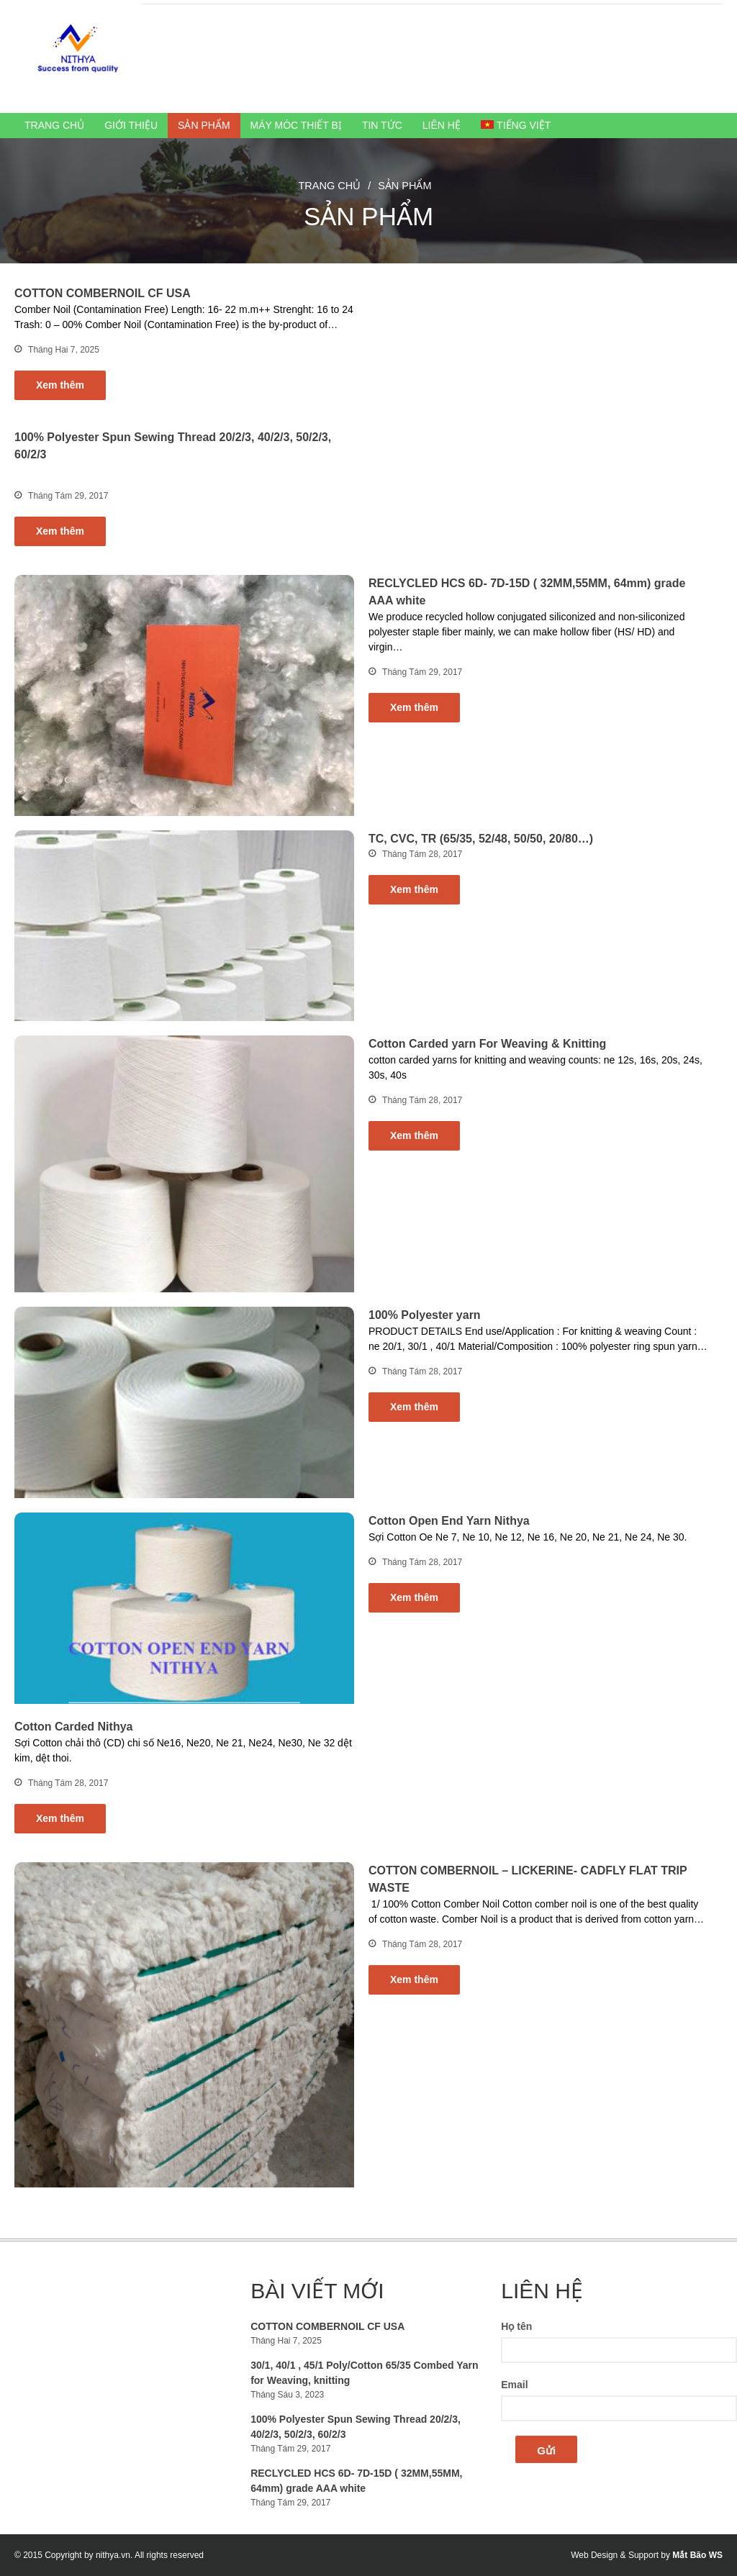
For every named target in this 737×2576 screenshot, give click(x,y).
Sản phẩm (204, 125)
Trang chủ (54, 125)
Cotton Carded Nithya (73, 1726)
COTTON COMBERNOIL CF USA (102, 293)
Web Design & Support (615, 2555)
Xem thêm (60, 385)
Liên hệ (441, 125)
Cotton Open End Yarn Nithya (449, 1521)
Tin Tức (382, 125)
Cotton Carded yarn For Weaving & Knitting (487, 1044)
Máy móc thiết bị (296, 125)
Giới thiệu (131, 125)
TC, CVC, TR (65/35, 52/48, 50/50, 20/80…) (480, 839)
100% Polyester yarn (424, 1315)
